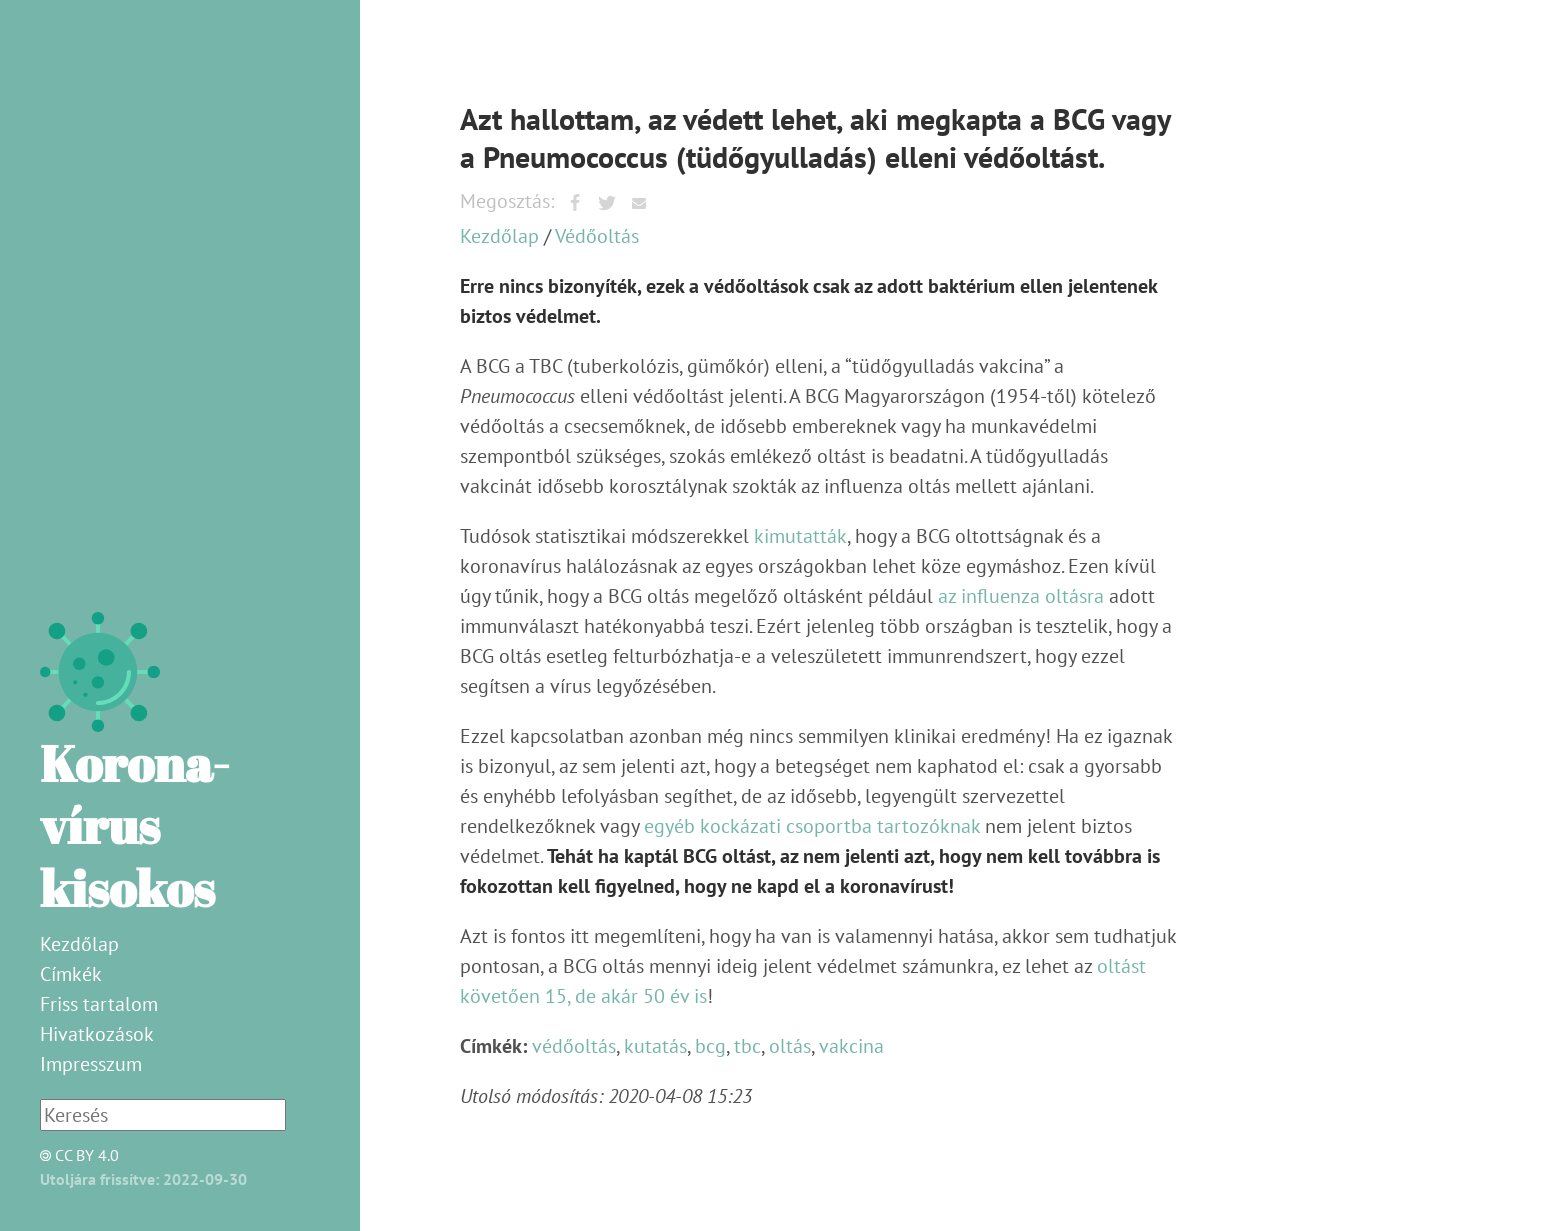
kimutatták (800, 536)
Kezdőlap (79, 944)
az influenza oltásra (1021, 596)
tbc (747, 1046)
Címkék (71, 974)
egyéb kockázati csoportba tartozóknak (812, 826)
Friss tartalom (99, 1004)
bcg (710, 1046)
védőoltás (574, 1046)
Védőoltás (597, 236)
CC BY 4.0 (74, 1155)
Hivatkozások (97, 1034)
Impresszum (91, 1064)
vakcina (851, 1046)
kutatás (655, 1046)
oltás (790, 1046)
